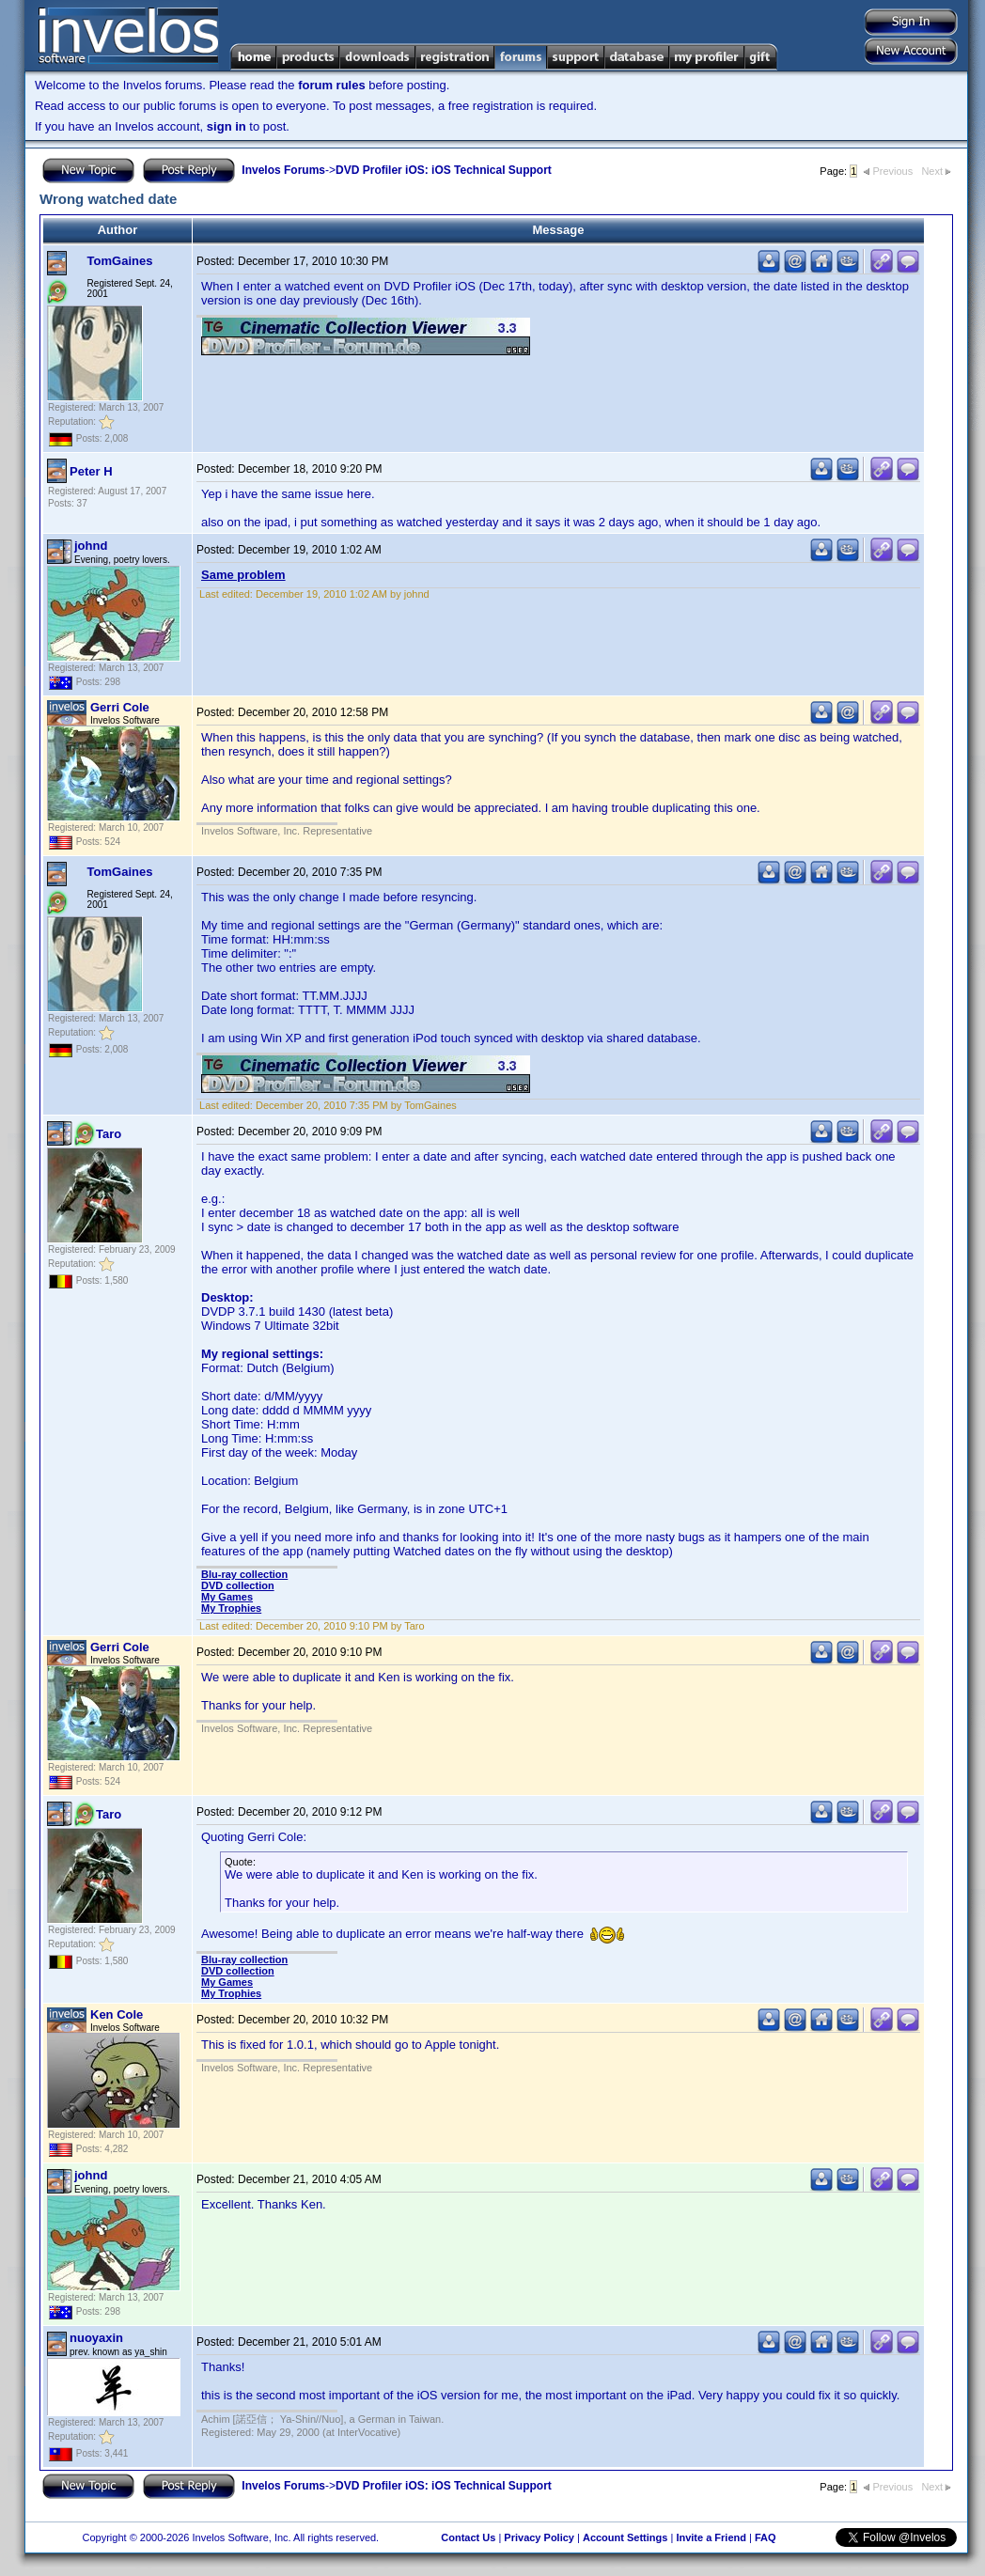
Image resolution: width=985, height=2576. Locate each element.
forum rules (332, 85)
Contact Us (468, 2537)
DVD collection (237, 1585)
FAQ (765, 2537)
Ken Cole (116, 2014)
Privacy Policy (539, 2537)
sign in (226, 126)
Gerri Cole (119, 707)
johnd (90, 546)
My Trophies (231, 1608)
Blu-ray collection (244, 1574)
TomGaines (120, 261)
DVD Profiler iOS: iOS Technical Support (444, 170)
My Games (227, 1596)
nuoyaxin (96, 2338)
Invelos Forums (283, 170)
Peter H (91, 471)
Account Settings (625, 2537)
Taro (108, 1134)
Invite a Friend (711, 2537)
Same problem (243, 575)
